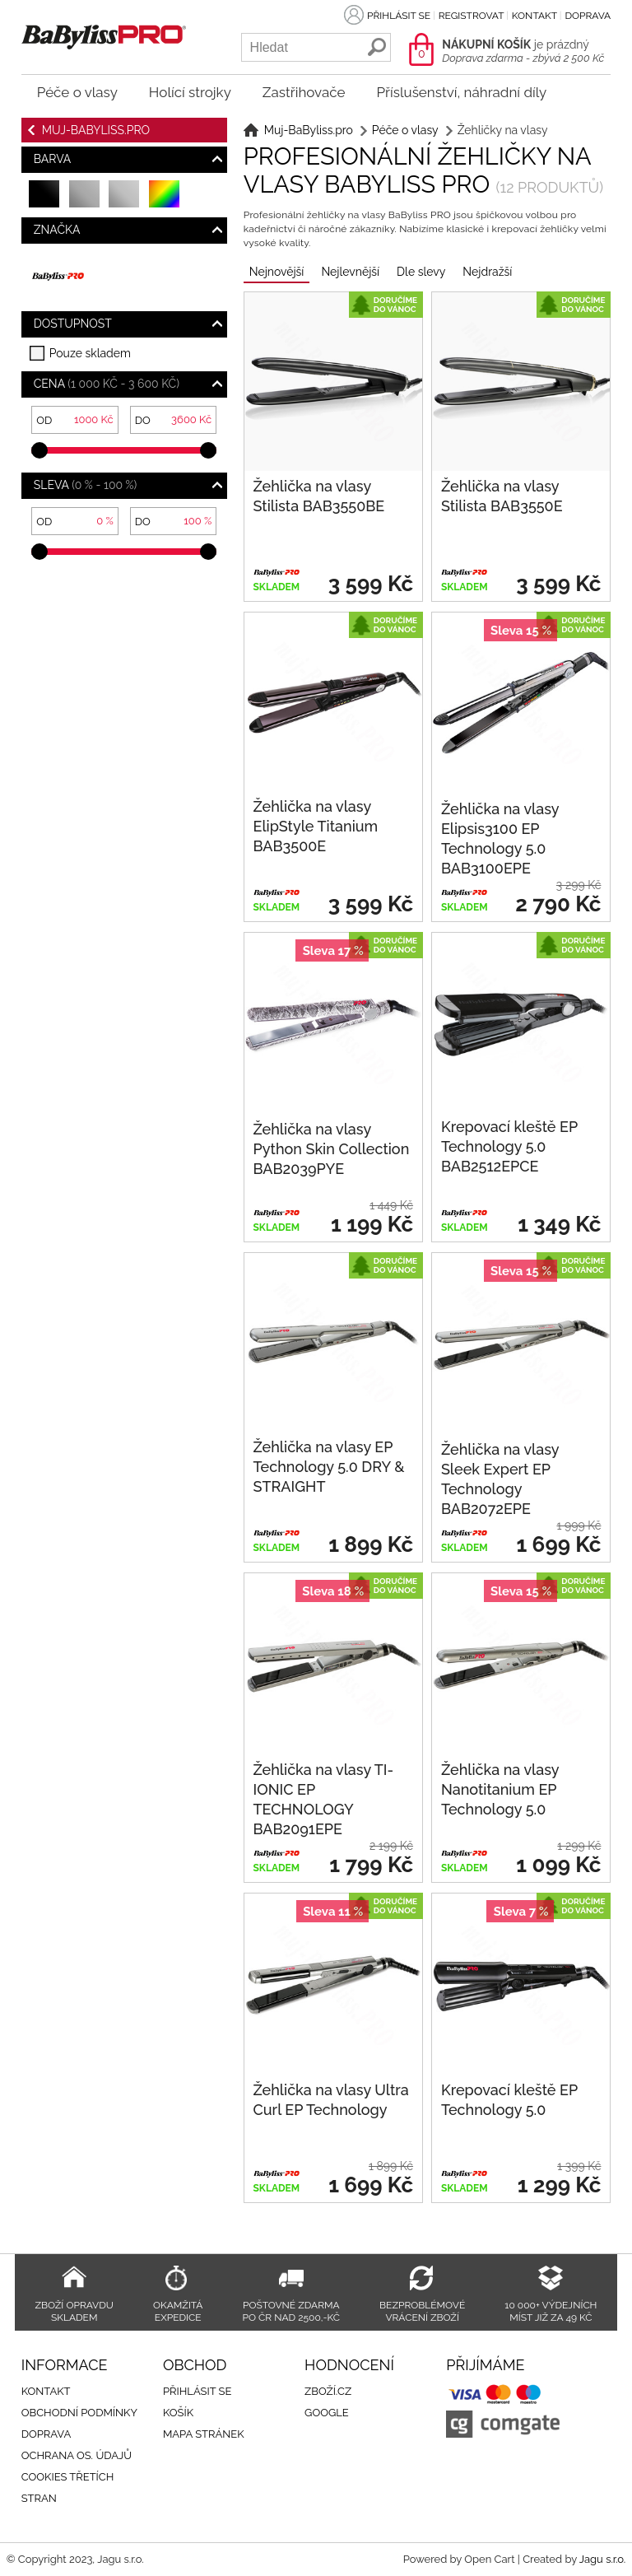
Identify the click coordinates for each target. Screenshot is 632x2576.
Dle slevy (421, 271)
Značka (57, 229)
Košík (178, 2412)
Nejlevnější (350, 271)
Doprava (588, 15)
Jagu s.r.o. (602, 2559)
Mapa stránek (203, 2434)
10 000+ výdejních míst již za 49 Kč (550, 2311)
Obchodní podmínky (79, 2412)
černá (45, 200)
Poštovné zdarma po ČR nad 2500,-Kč (291, 2311)
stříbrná (125, 200)
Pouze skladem (90, 353)
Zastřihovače (304, 92)
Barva (53, 158)
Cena (106, 383)
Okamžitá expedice (178, 2311)
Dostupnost (73, 323)
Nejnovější (276, 271)
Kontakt (534, 15)
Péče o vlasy (77, 92)
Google (326, 2412)
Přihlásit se (398, 15)
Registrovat (471, 15)
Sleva (85, 484)
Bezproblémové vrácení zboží (422, 2311)
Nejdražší (487, 271)
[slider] (39, 450)
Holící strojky (190, 92)
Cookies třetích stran (67, 2487)
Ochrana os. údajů (76, 2455)
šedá (85, 200)
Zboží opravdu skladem (74, 2311)
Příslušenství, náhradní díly (461, 92)
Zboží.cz (327, 2391)
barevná (165, 200)
